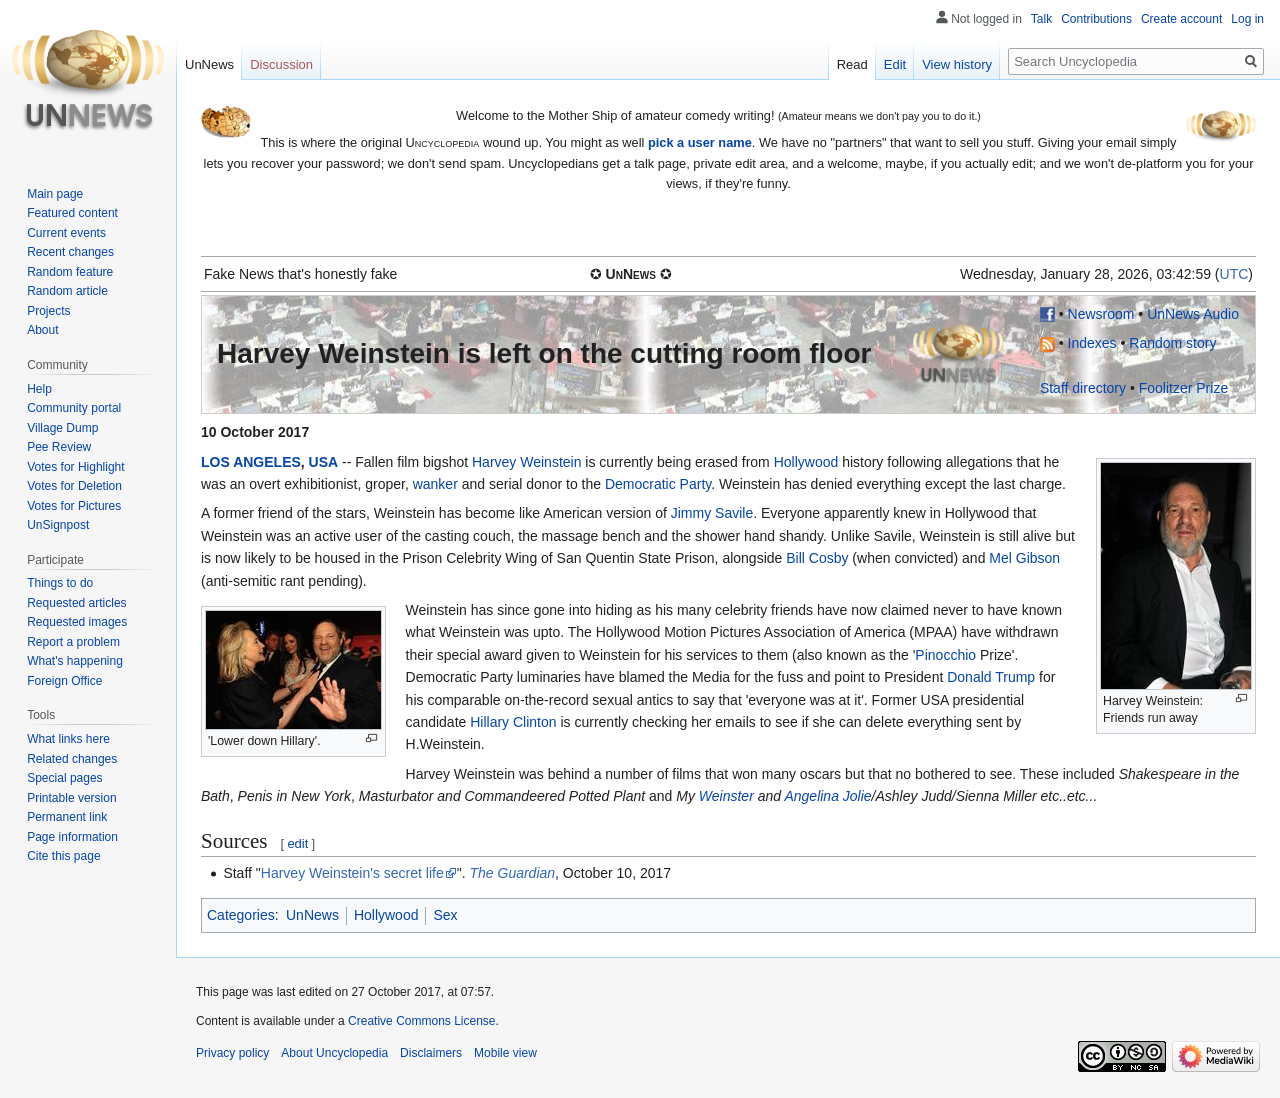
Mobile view (505, 1053)
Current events (66, 233)
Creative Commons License (421, 1021)
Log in (1247, 19)
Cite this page (63, 856)
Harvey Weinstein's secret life (352, 873)
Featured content (72, 213)
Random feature (70, 272)
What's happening (75, 661)
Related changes (72, 759)
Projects (48, 311)
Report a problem (73, 642)
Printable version (71, 798)
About (42, 330)
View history (957, 64)
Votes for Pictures (74, 506)
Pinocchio (945, 655)
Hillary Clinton (513, 722)
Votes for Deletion (74, 486)
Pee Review (59, 447)
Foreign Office (64, 681)
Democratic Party (658, 484)
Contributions (1096, 19)
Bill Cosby (817, 558)
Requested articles (76, 603)
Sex (445, 915)
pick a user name (700, 142)
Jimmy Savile (712, 513)
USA (324, 462)
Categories (241, 915)
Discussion (281, 64)
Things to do (60, 583)
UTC (1234, 274)
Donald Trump (991, 677)
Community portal (74, 408)
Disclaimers (431, 1053)
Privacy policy (232, 1053)
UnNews (312, 915)
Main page (55, 194)
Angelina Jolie (827, 796)
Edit (895, 64)
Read (852, 64)
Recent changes (70, 252)
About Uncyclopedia (334, 1053)
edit (297, 843)
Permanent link (67, 817)
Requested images (77, 622)
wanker (435, 484)
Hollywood (806, 462)
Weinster (726, 796)
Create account (1181, 19)
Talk (1041, 19)
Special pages (64, 778)
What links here (68, 739)
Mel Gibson (1024, 558)
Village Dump (62, 428)
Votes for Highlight (75, 467)
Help (39, 389)
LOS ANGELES (251, 462)
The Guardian (512, 873)
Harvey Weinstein (526, 462)
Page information (72, 837)
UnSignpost (58, 525)
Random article (67, 291)
